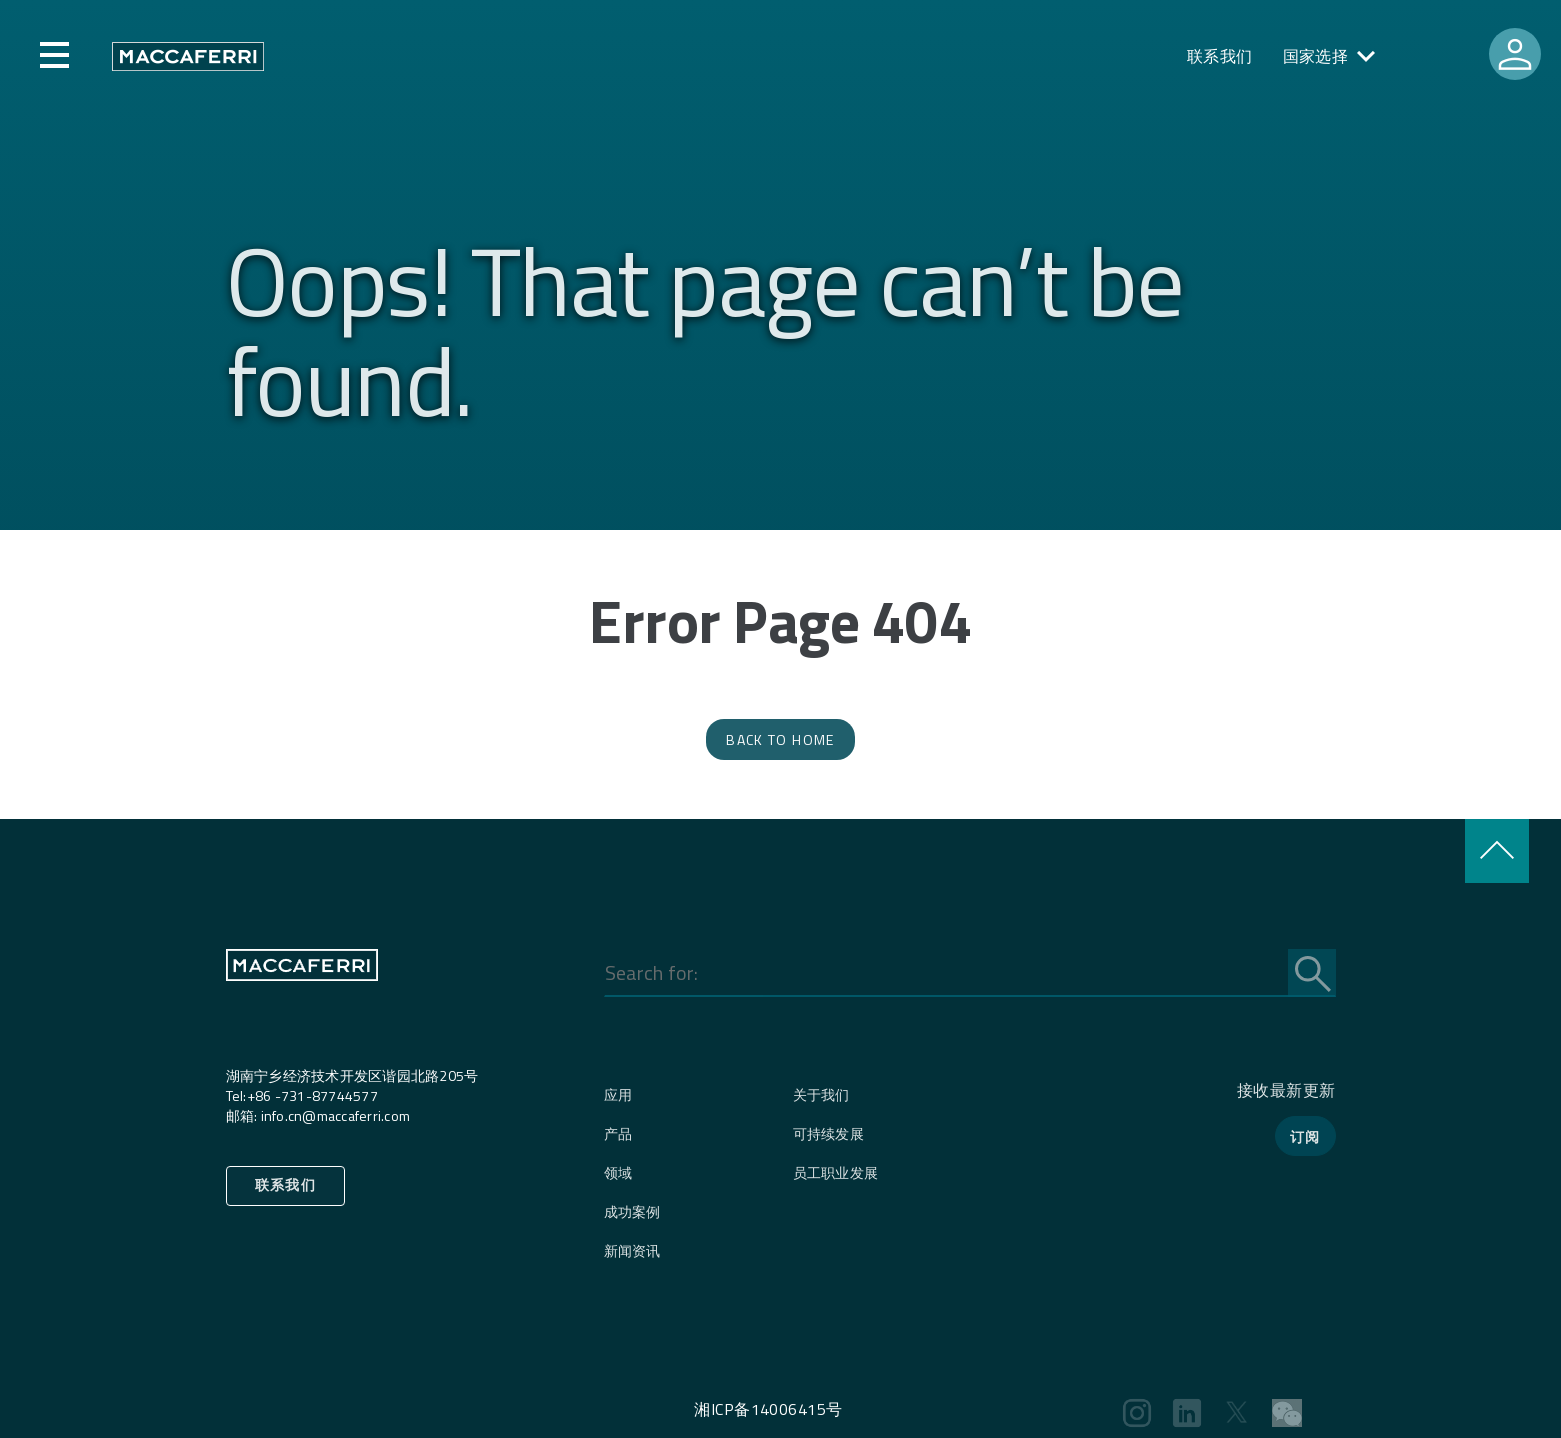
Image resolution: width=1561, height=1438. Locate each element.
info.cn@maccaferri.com (336, 1115)
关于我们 (821, 1094)
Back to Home (780, 739)
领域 (618, 1172)
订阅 (1305, 1136)
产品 (618, 1133)
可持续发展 (828, 1133)
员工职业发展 (836, 1172)
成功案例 (632, 1211)
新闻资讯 (632, 1250)
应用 (618, 1094)
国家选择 (1316, 56)
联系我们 (1220, 56)
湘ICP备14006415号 (768, 1409)
